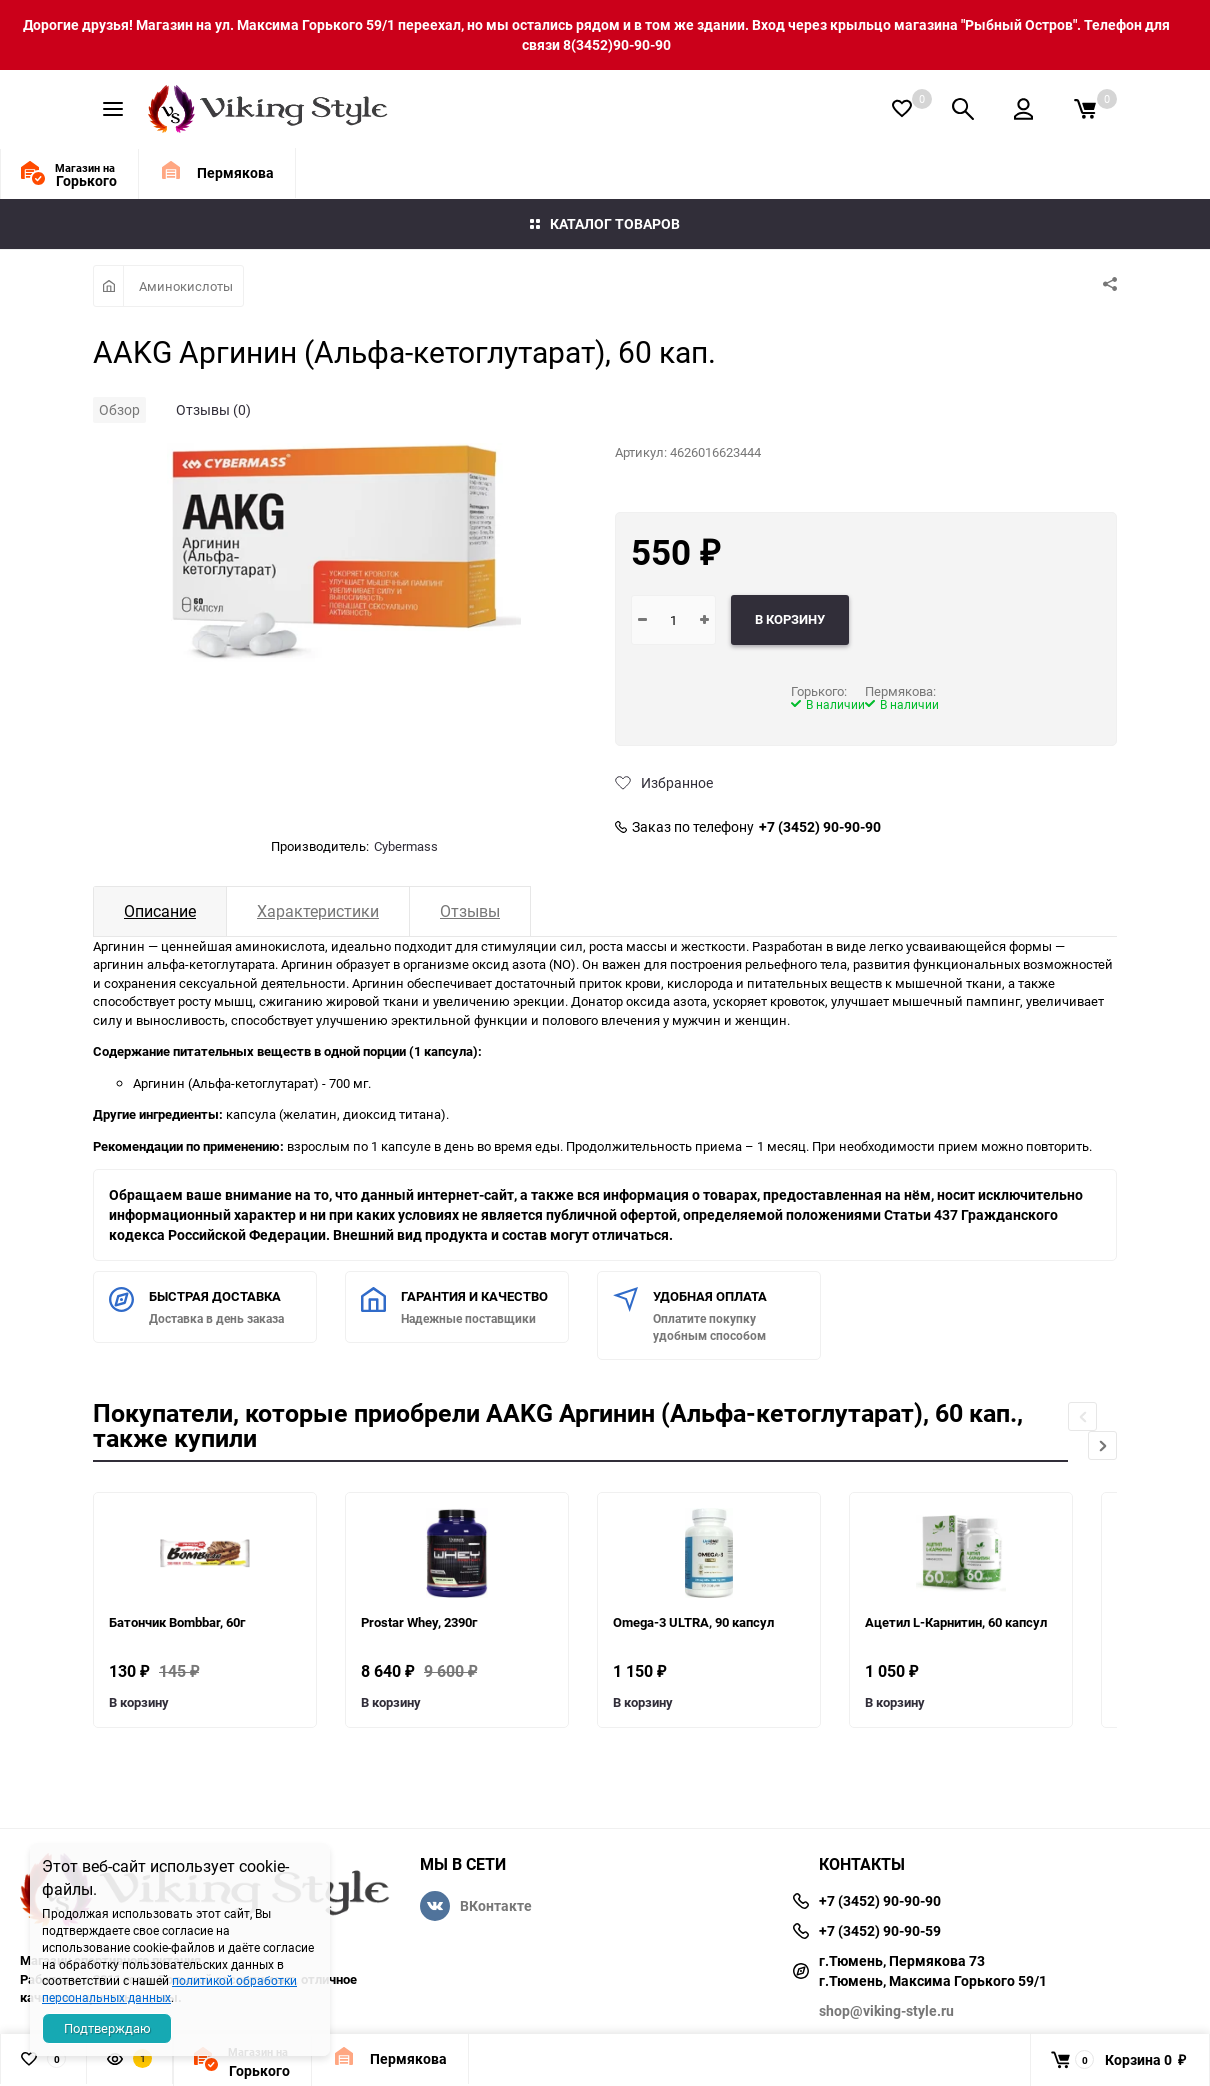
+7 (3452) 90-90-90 (820, 827)
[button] (1102, 1445)
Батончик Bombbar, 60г (177, 1622)
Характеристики (318, 911)
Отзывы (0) (213, 409)
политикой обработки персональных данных (169, 1988)
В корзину (139, 1702)
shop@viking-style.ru (886, 2010)
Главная (108, 286)
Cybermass (406, 846)
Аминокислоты (186, 286)
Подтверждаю (107, 2028)
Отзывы (470, 911)
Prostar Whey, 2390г (419, 1622)
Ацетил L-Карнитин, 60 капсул (956, 1622)
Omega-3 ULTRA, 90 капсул (693, 1622)
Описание (160, 911)
